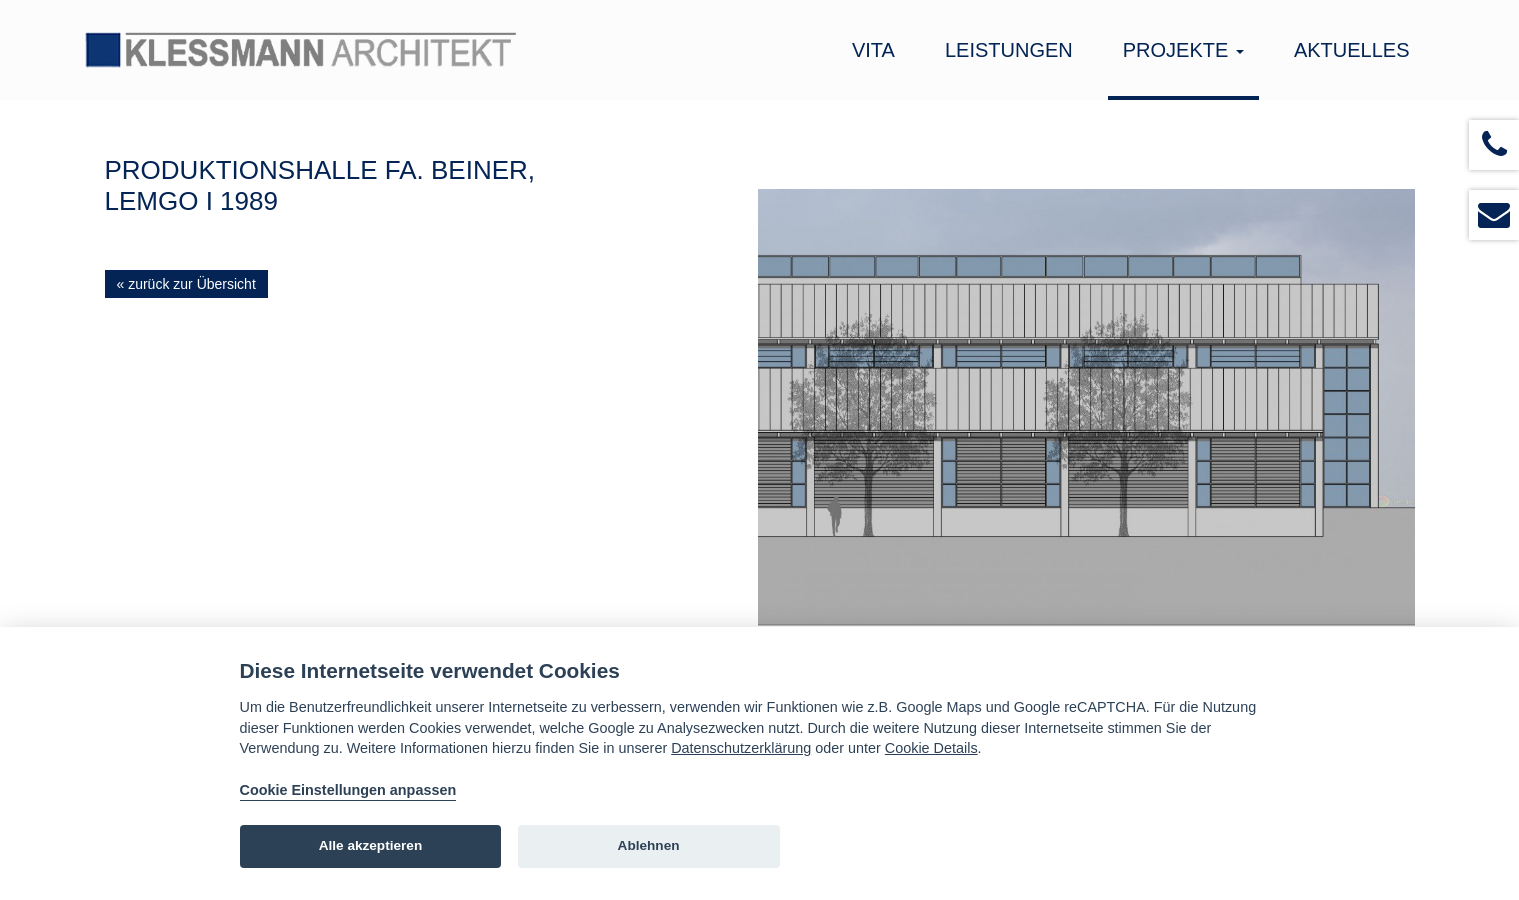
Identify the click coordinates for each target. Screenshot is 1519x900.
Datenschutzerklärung (741, 748)
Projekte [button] (1183, 50)
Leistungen (1009, 50)
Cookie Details (931, 748)
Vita (873, 50)
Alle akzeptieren (371, 845)
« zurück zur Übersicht (186, 284)
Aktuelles (1352, 50)
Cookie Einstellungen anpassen (348, 790)
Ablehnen (649, 845)
